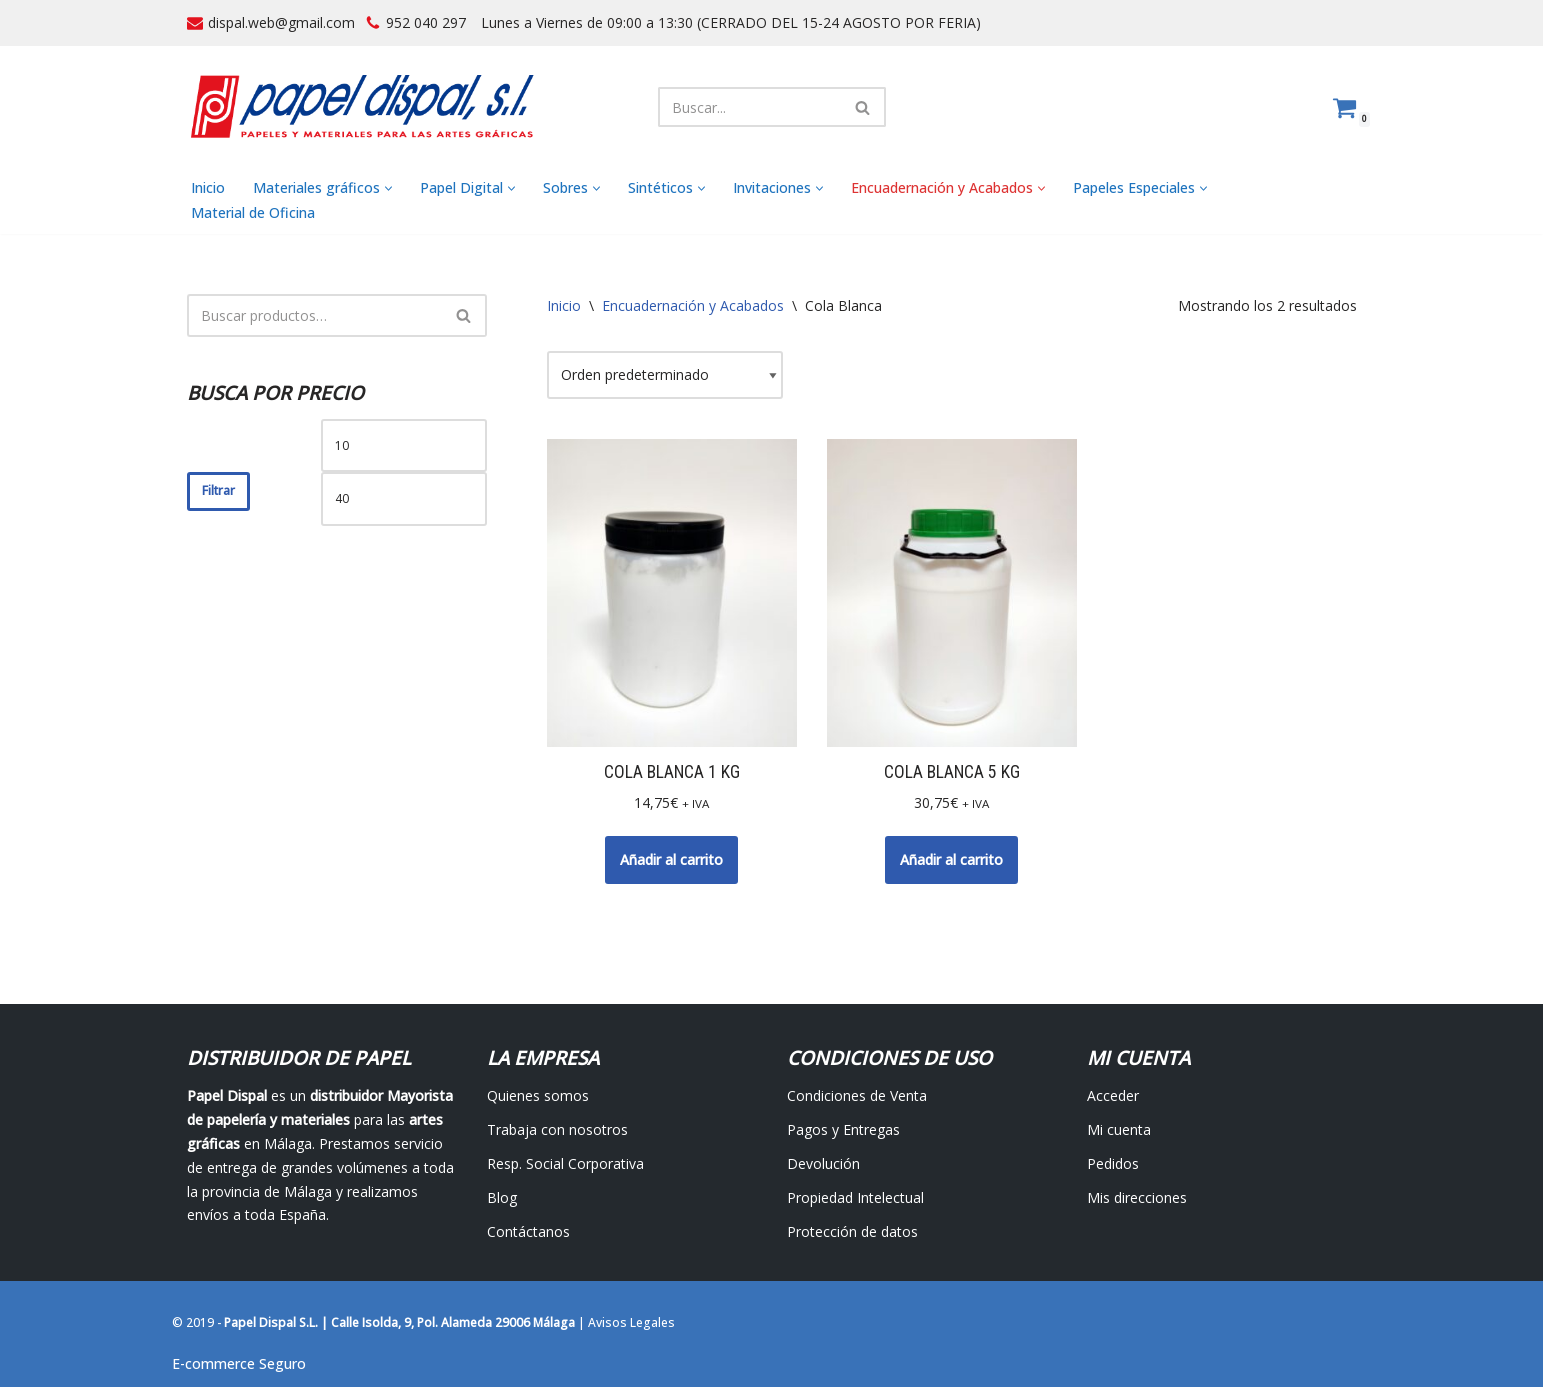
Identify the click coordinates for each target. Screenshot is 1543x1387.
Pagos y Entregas (843, 1129)
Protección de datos (852, 1231)
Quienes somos (538, 1095)
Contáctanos (528, 1231)
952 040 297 (426, 22)
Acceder (1113, 1095)
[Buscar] (749, 107)
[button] (388, 188)
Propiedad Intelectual (855, 1197)
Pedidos (1113, 1163)
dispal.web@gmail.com (281, 22)
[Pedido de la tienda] (665, 375)
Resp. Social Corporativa (565, 1163)
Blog (502, 1197)
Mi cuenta (1119, 1129)
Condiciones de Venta (857, 1095)
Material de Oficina (253, 212)
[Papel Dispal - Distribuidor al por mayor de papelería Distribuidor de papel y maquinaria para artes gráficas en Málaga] (362, 106)
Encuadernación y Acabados (693, 305)
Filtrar (218, 490)
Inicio (208, 187)
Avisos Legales (631, 1322)
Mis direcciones (1137, 1197)
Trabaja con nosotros (557, 1129)
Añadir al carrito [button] (671, 859)
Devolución (823, 1163)
